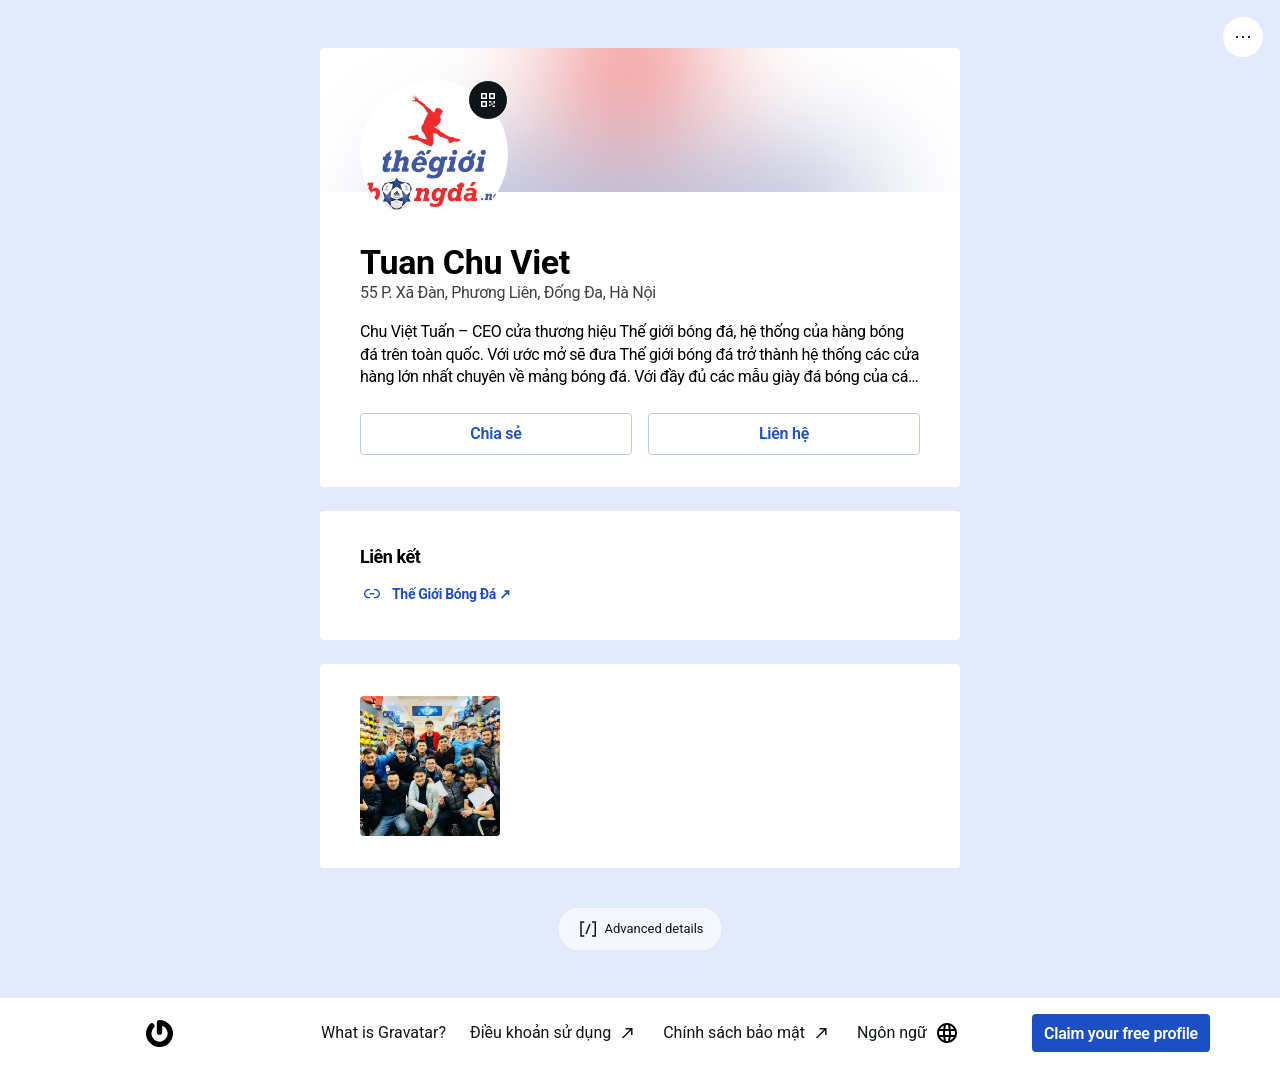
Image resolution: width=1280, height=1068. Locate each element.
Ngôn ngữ (908, 1033)
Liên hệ (784, 433)
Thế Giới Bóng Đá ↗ (451, 594)
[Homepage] (159, 1033)
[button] (430, 766)
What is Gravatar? (383, 1032)
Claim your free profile (1121, 1033)
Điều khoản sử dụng (540, 1032)
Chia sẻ (495, 433)
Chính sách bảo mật (734, 1032)
